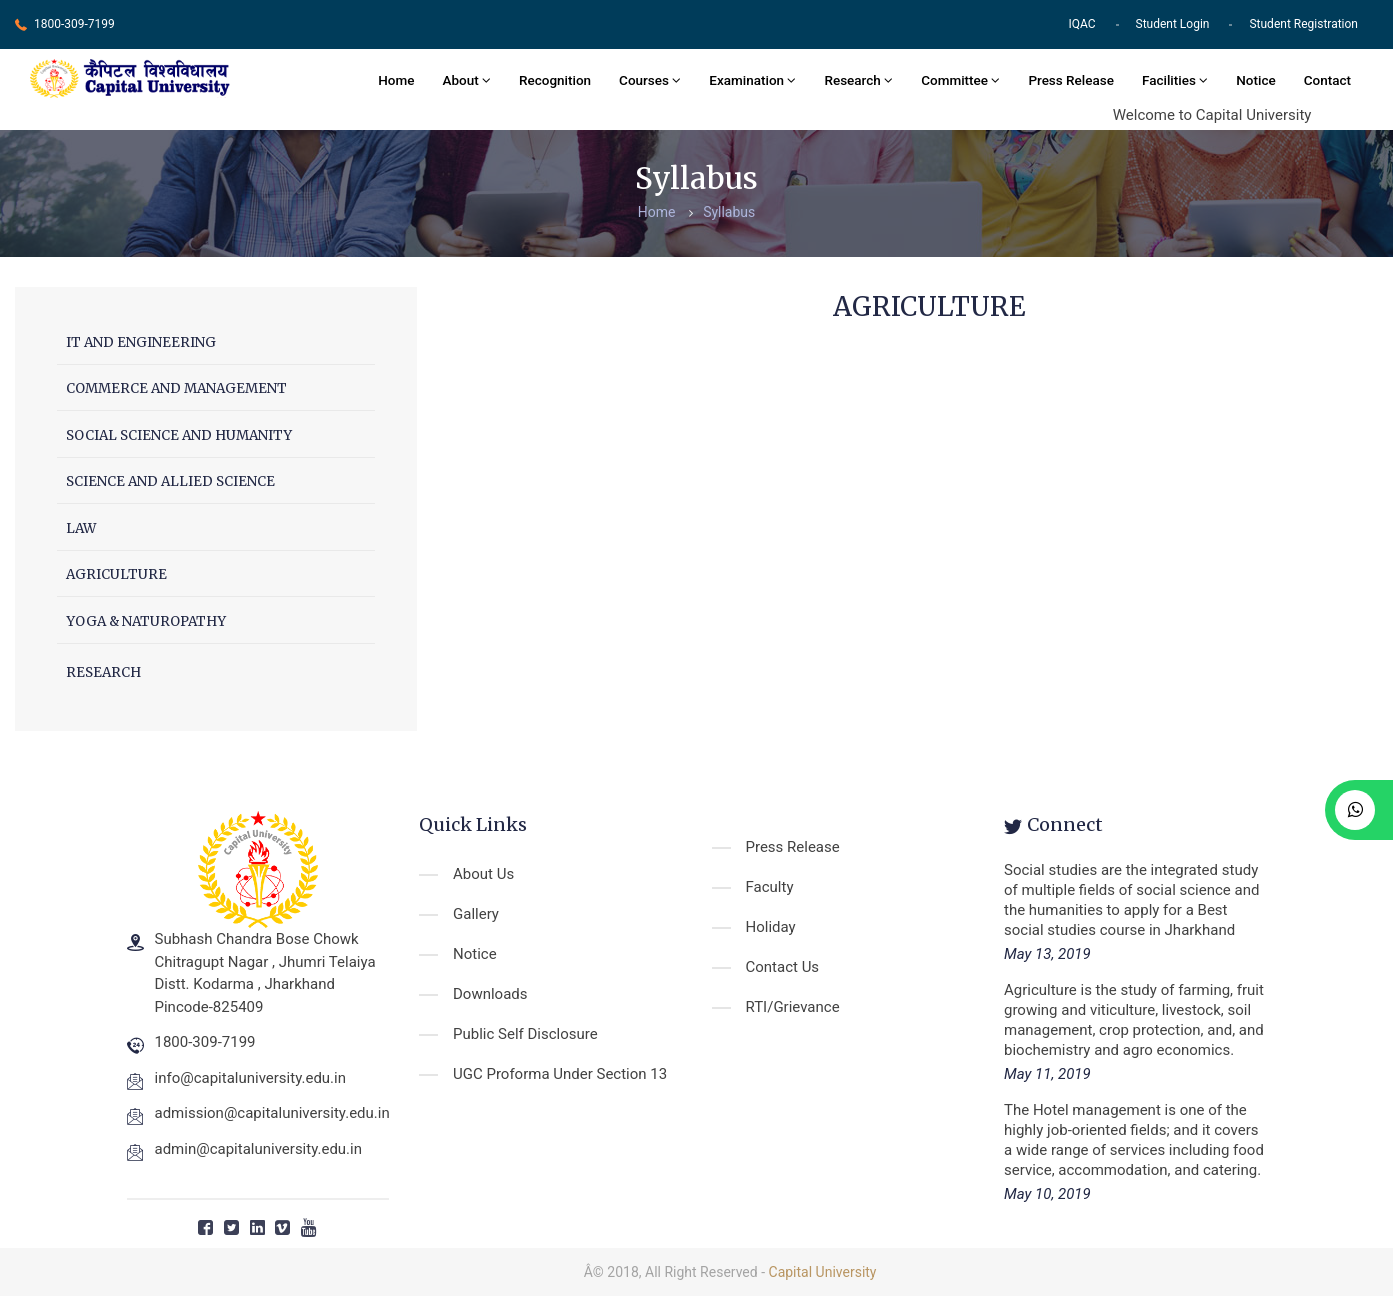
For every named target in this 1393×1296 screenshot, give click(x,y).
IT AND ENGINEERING (141, 342)
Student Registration (1303, 24)
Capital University (823, 1272)
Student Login (1173, 24)
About (466, 80)
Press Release (1071, 80)
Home (396, 80)
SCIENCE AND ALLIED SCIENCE (170, 481)
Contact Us (783, 967)
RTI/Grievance (793, 1007)
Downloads (490, 994)
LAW (81, 528)
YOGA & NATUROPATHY (146, 621)
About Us (483, 874)
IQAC (1081, 24)
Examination (752, 80)
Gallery (476, 914)
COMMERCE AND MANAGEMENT (176, 388)
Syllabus (729, 212)
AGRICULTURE (116, 574)
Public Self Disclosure (525, 1034)
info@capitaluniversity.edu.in (251, 1078)
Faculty (770, 887)
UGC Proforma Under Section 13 (560, 1074)
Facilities (1175, 80)
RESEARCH (103, 672)
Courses (650, 80)
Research (858, 80)
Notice (1255, 80)
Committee (960, 80)
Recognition (555, 80)
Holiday (771, 927)
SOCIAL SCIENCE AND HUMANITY (179, 435)
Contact (1327, 80)
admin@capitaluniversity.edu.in (259, 1149)
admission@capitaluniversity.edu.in (272, 1113)
